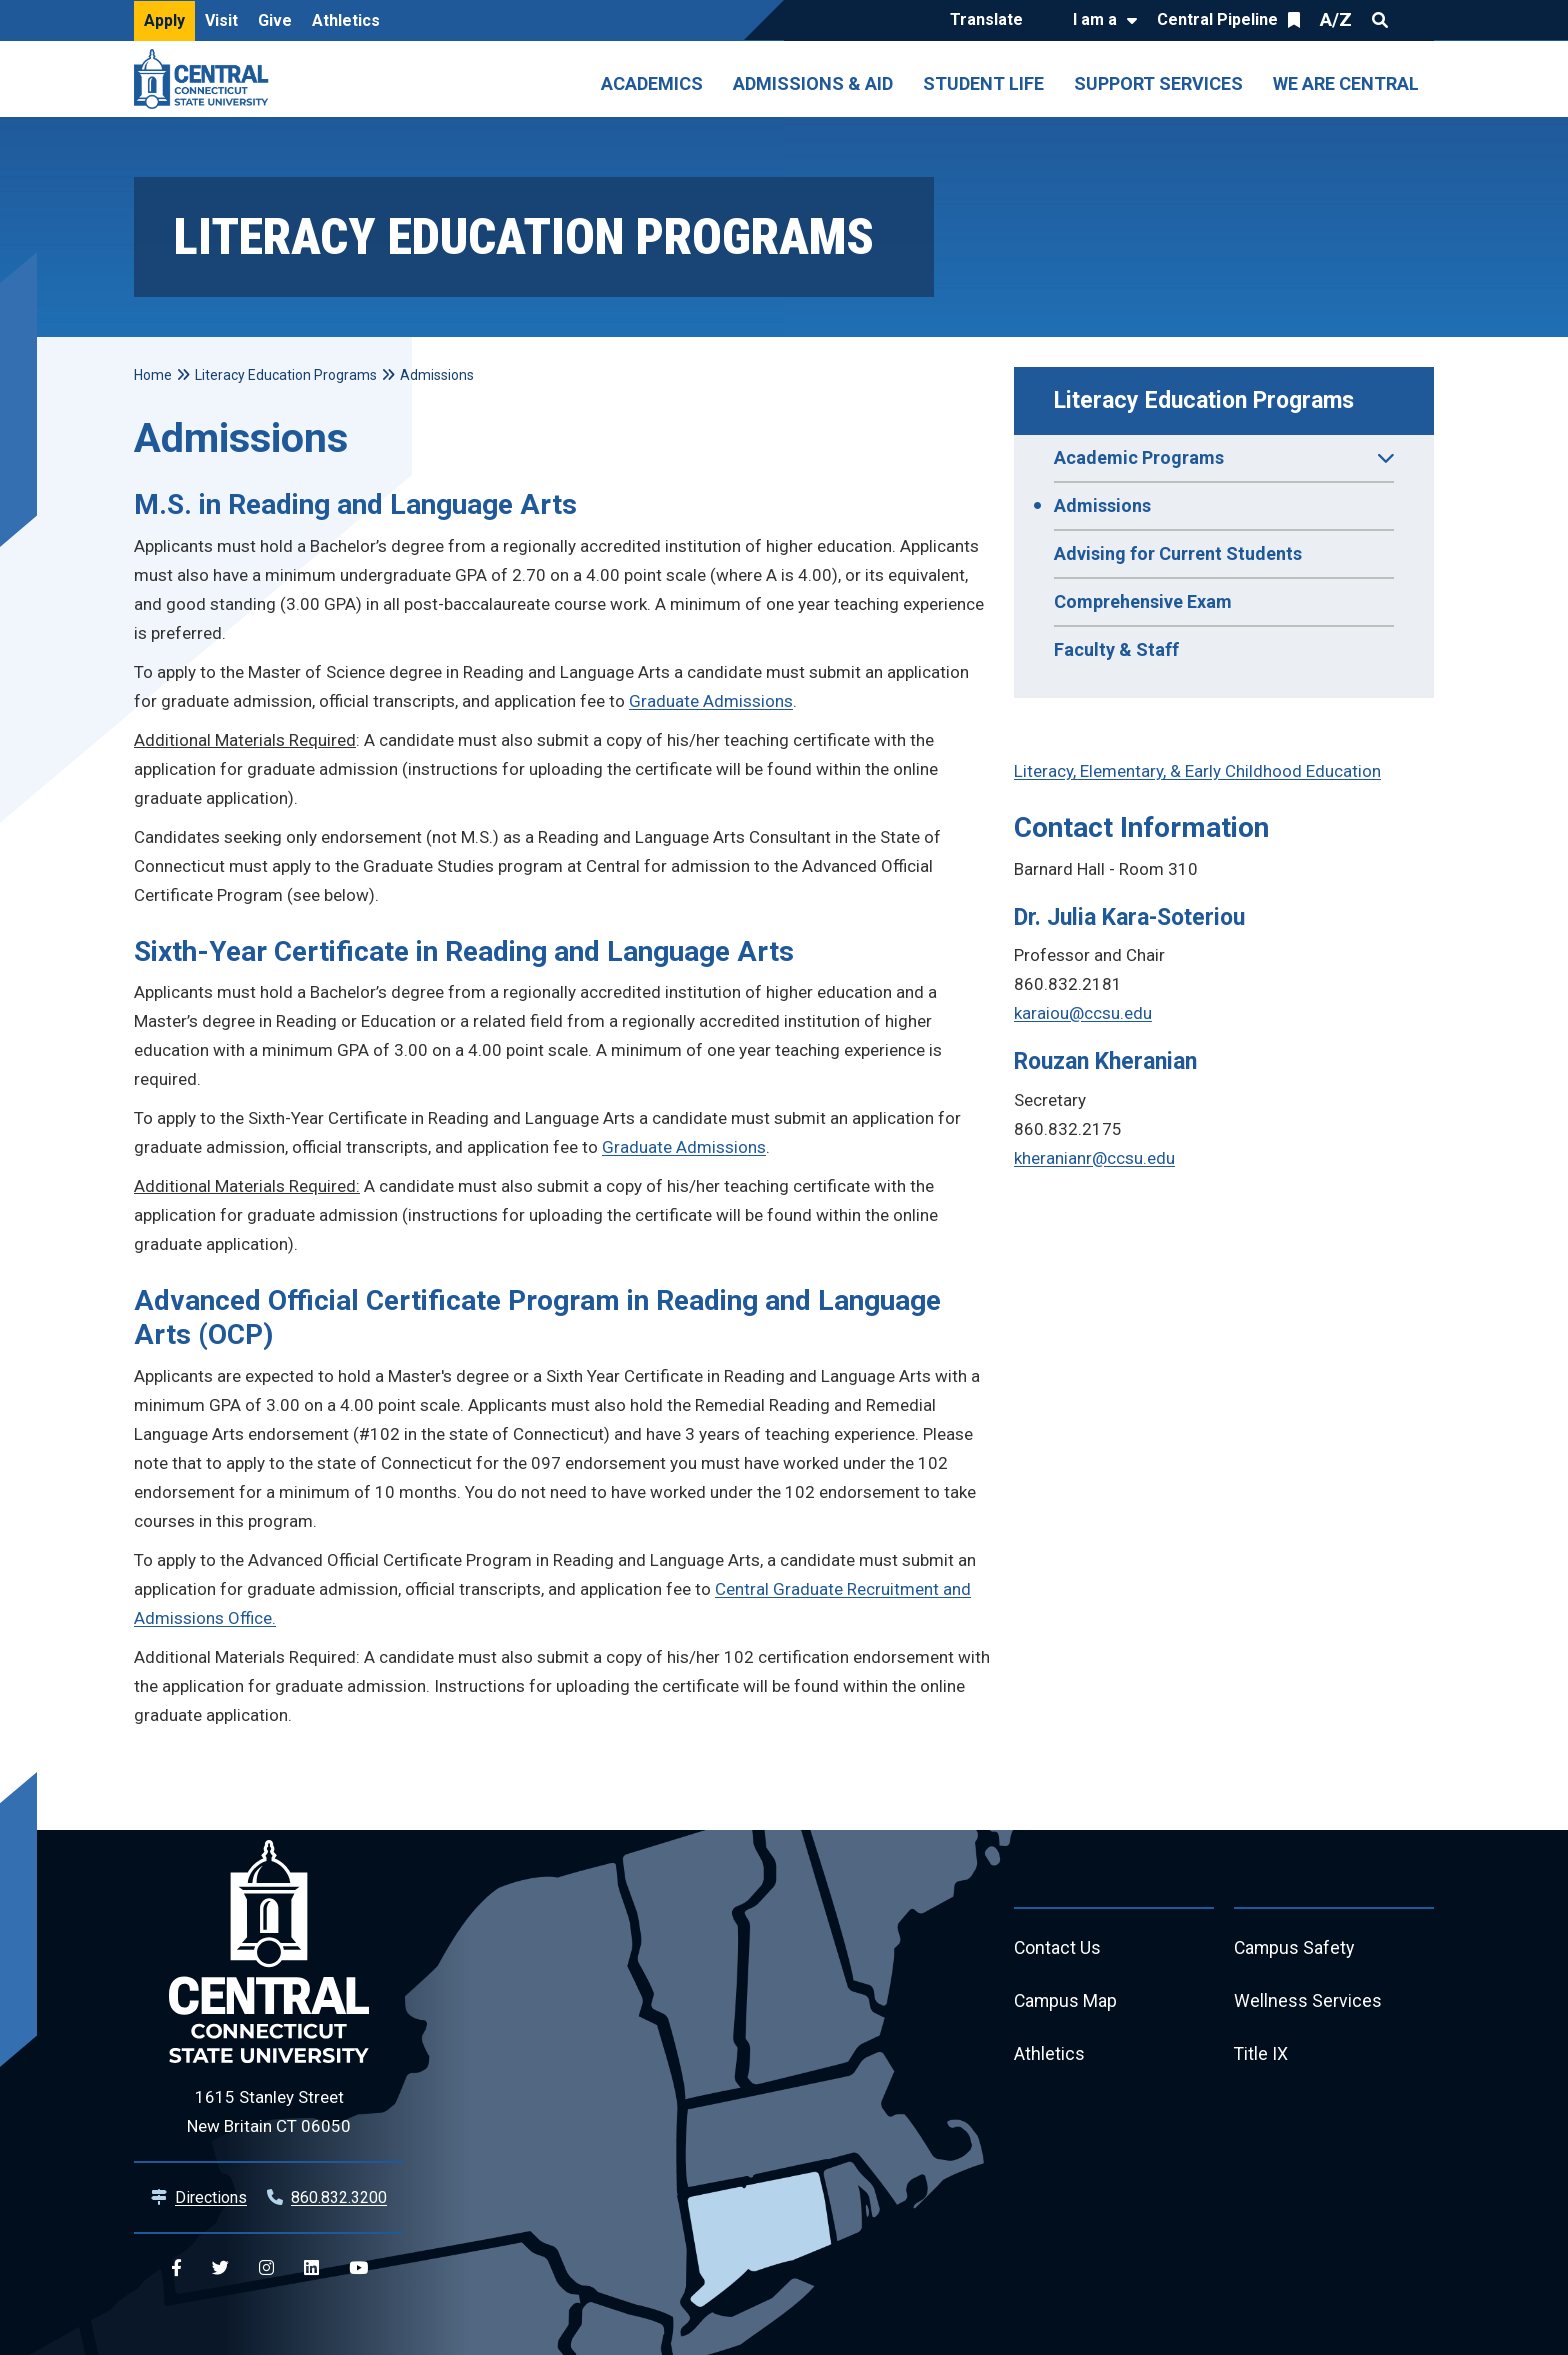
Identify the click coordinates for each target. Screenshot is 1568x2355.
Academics (652, 83)
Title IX (1261, 2056)
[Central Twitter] (220, 2268)
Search (1380, 20)
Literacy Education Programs (1204, 400)
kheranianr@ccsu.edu (1094, 1158)
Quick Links (1416, 20)
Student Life (983, 83)
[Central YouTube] (358, 2268)
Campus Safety (1295, 1948)
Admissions (1102, 505)
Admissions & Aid (813, 83)
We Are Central (1346, 83)
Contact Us (1058, 1948)
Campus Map (1066, 2002)
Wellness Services (1308, 2002)
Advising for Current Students (1178, 553)
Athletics (346, 20)
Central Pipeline (1217, 19)
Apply (164, 20)
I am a (1095, 19)
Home (153, 375)
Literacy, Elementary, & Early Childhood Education (1197, 771)
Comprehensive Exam (1143, 601)
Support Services (1158, 83)
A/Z (1336, 19)
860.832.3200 (339, 2197)
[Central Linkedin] (311, 2268)
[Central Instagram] (266, 2268)
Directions (211, 2197)
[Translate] (991, 21)
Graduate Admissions (711, 701)
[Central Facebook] (176, 2268)
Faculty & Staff (1116, 649)
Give (275, 20)
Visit (221, 20)
